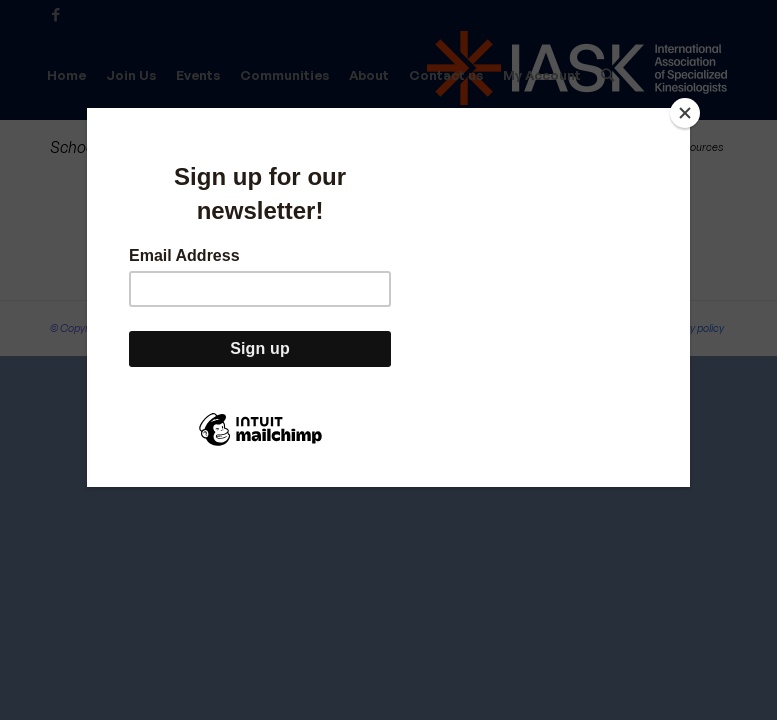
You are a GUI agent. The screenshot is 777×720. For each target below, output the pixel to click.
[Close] (685, 113)
